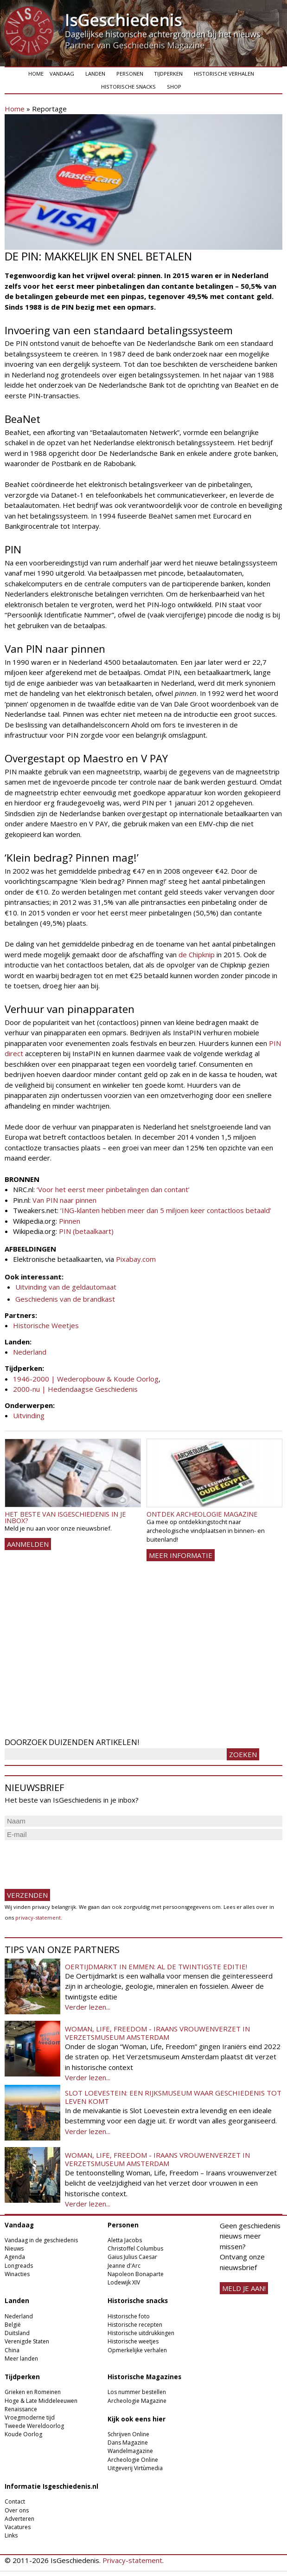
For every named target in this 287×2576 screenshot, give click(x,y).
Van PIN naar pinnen (64, 1200)
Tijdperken (168, 73)
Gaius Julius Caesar (132, 2257)
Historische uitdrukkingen (141, 2333)
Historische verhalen (224, 73)
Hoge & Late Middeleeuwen (41, 2401)
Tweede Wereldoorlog (34, 2426)
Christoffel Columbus (135, 2248)
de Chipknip (197, 954)
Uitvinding (29, 1415)
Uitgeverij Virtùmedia (135, 2468)
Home (36, 73)
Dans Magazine (128, 2442)
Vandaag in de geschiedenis (41, 2240)
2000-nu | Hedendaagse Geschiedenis (75, 1389)
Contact (15, 2501)
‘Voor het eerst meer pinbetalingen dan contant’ (113, 1189)
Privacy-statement (132, 2560)
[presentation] (75, 1861)
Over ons (17, 2510)
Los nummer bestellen (137, 2392)
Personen (129, 73)
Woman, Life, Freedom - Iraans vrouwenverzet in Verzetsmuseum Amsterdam (157, 2033)
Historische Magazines (144, 2377)
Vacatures (18, 2527)
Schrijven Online (128, 2434)
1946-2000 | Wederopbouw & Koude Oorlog (86, 1378)
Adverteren (19, 2519)
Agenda (15, 2257)
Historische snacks (128, 86)
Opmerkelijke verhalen (137, 2350)
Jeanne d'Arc (124, 2266)
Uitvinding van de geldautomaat (65, 1286)
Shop (174, 86)
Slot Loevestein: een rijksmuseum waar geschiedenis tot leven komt (173, 2097)
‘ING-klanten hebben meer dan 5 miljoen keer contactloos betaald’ (165, 1210)
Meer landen (21, 2358)
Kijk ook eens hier (137, 2419)
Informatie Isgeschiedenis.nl (51, 2486)
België (13, 2325)
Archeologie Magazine (137, 2401)
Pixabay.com (136, 1259)
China (12, 2350)
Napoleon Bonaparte (136, 2274)
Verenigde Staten (27, 2341)
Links (11, 2535)
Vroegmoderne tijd (30, 2417)
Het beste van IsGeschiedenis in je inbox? (65, 1517)
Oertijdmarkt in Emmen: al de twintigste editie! (156, 1966)
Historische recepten (135, 2325)
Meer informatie (180, 1555)
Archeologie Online (133, 2460)
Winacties (17, 2274)
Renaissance (21, 2409)
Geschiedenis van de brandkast (65, 1299)
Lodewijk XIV (124, 2282)
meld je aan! (244, 2288)
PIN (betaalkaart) (86, 1231)
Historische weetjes (133, 2341)
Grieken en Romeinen (33, 2392)
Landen (95, 73)
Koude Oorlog (23, 2434)
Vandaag (62, 73)
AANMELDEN (28, 1544)
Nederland (29, 1351)
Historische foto (129, 2316)
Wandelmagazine (130, 2451)
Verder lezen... (87, 2006)
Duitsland (17, 2333)
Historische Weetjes (46, 1325)
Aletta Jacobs (125, 2240)
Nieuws (14, 2248)
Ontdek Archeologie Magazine (202, 1514)
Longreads (19, 2266)
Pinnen (69, 1221)
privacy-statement (38, 1917)
